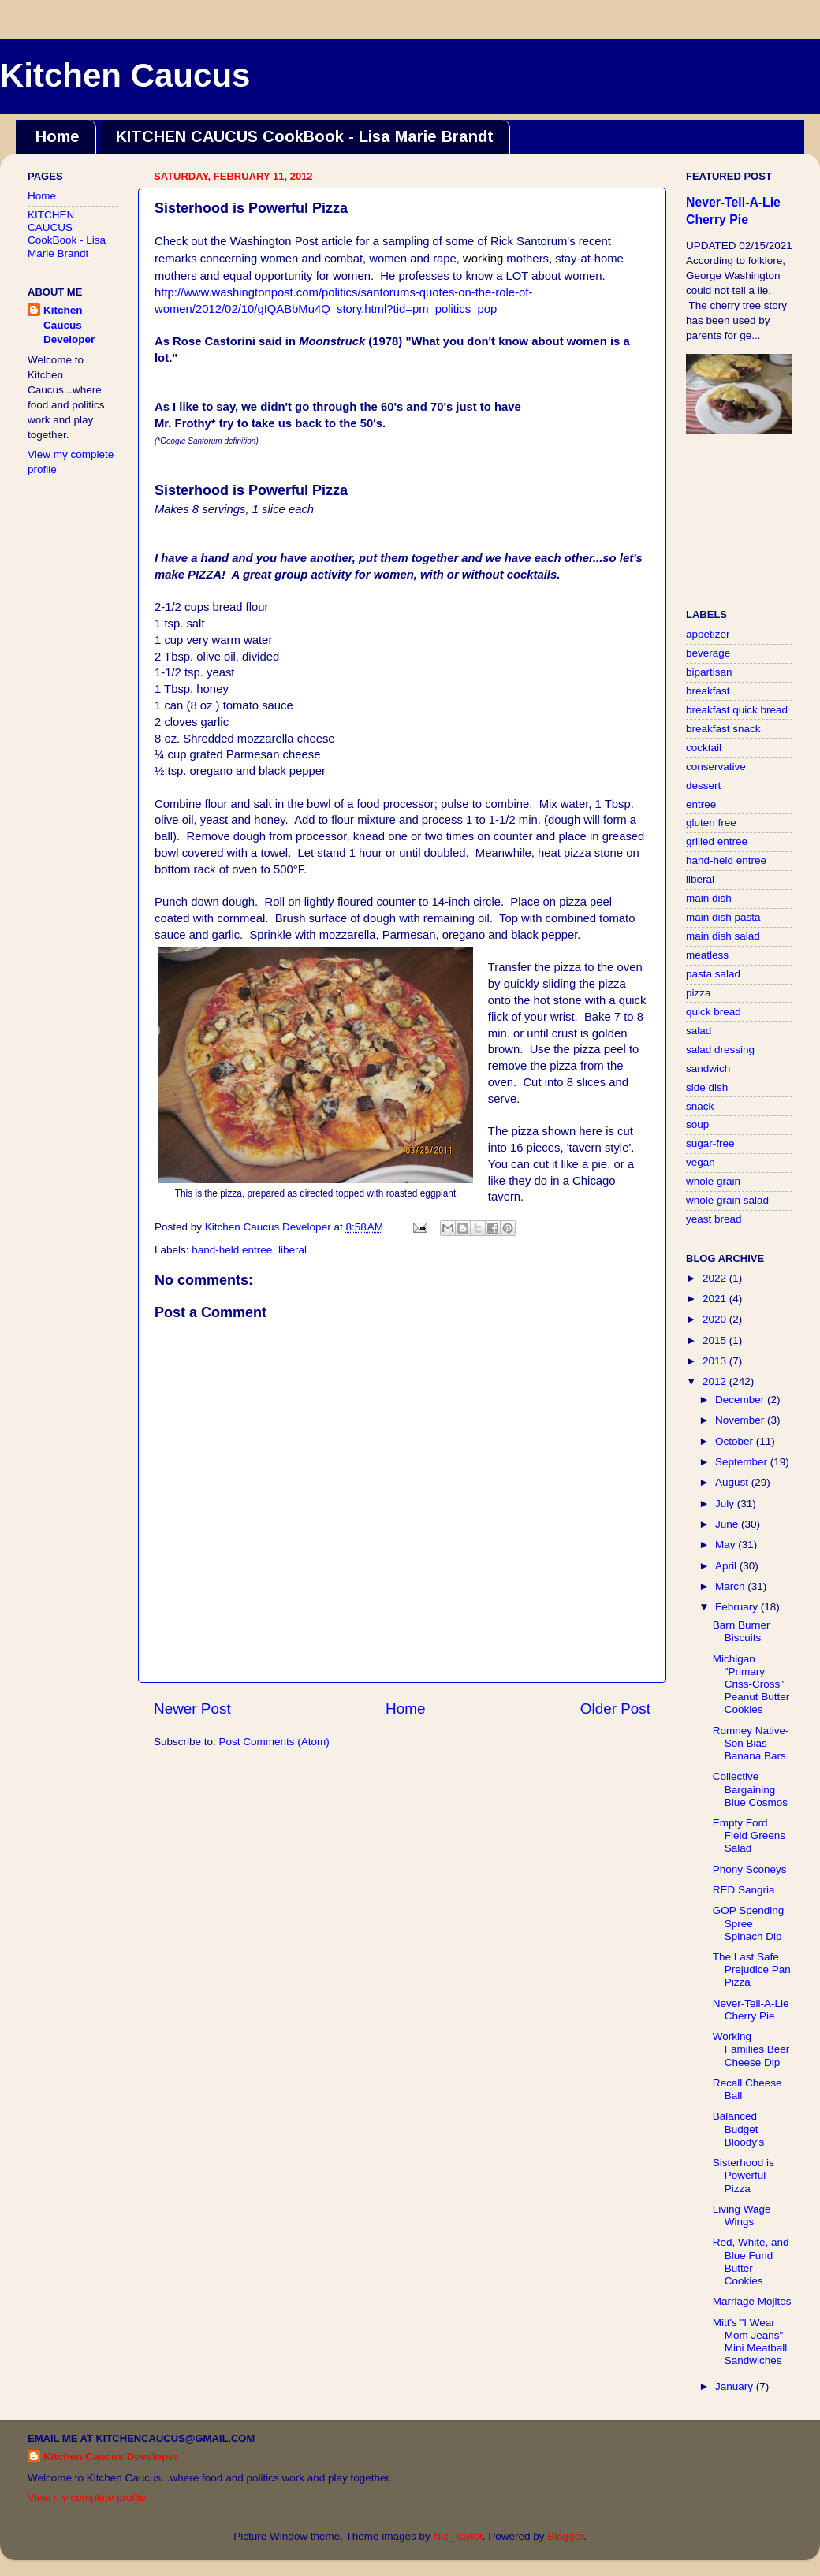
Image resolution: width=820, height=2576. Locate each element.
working (483, 258)
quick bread (713, 1012)
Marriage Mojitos (752, 2301)
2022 (716, 1278)
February (738, 1607)
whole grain (713, 1181)
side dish (707, 1087)
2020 (716, 1319)
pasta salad (713, 974)
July (726, 1503)
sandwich (708, 1068)
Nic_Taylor (457, 2536)
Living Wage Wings (742, 2215)
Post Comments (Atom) (274, 1742)
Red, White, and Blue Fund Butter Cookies (751, 2261)
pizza (698, 993)
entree (701, 804)
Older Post (615, 1708)
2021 (716, 1299)
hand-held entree (232, 1250)
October (735, 1441)
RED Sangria (744, 1890)
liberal (292, 1250)
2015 (716, 1340)
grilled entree (716, 841)
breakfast (708, 691)
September (742, 1462)
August (733, 1482)
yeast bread (714, 1219)
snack (700, 1106)
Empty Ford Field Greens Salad (749, 1835)
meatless (707, 955)
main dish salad (723, 936)
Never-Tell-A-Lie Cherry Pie (751, 2009)
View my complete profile (87, 2497)
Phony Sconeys (750, 1869)
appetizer (708, 634)
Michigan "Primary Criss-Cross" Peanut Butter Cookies (751, 1684)
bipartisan (709, 672)
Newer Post (192, 1708)
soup (697, 1124)
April (727, 1566)
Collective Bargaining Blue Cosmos (750, 1788)
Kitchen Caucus (125, 75)
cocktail (703, 748)
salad (698, 1031)
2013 (716, 1361)
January (735, 2386)
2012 (716, 1381)
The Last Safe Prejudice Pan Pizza (752, 1969)
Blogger (565, 2536)
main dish (709, 898)
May (726, 1544)
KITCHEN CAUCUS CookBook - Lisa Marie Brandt (305, 136)
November (741, 1420)
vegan (700, 1162)
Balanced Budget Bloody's (739, 2128)
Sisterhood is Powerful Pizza (743, 2175)
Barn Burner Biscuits (741, 1631)
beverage (708, 653)
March (731, 1586)
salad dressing (720, 1049)
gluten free (711, 822)
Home (57, 136)
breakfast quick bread (737, 710)
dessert (703, 785)
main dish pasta (723, 917)
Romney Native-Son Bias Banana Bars (751, 1743)
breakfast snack (723, 729)
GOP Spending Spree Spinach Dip (749, 1922)
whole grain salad (727, 1200)
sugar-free (710, 1143)
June (728, 1524)
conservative (716, 766)
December (741, 1399)
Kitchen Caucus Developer (69, 325)
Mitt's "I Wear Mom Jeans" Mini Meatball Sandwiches (750, 2342)
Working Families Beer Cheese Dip (751, 2049)
